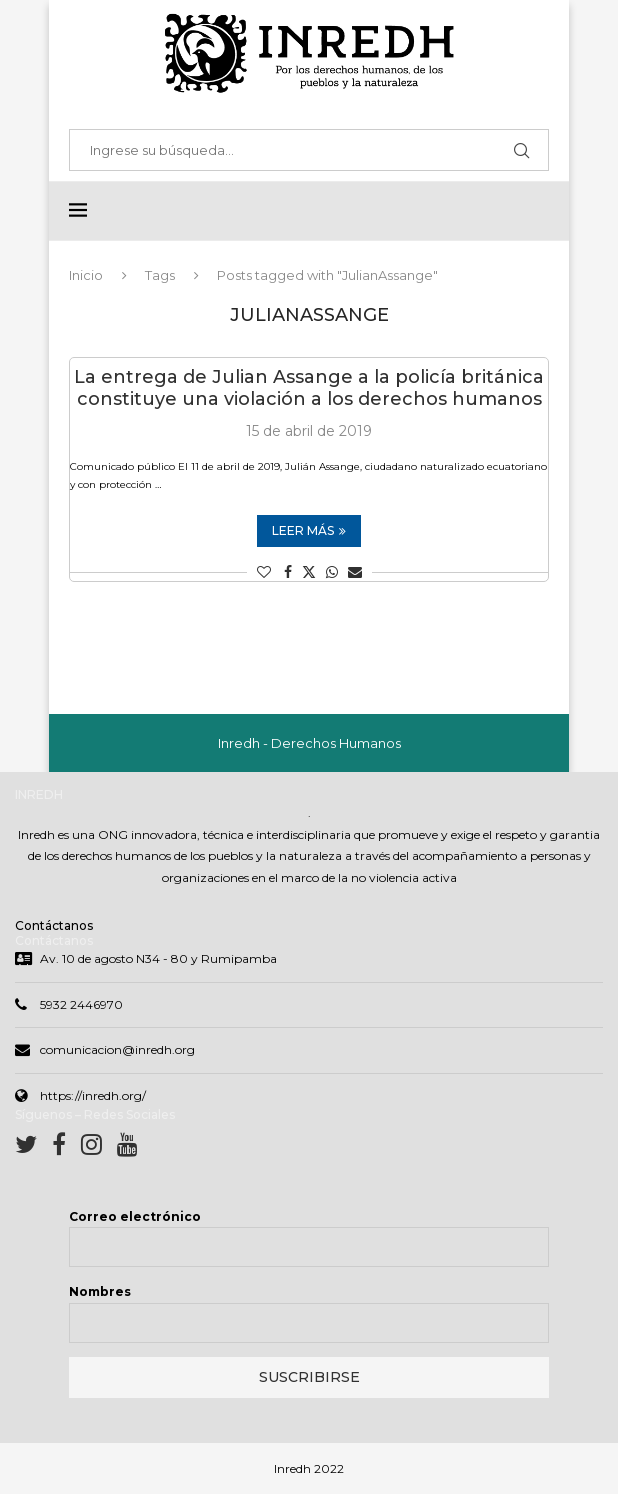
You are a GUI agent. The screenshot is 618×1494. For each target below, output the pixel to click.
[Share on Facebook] (288, 572)
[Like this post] (264, 572)
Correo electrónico (135, 1216)
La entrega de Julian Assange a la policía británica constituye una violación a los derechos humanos (309, 388)
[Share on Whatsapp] (332, 572)
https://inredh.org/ (93, 1095)
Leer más (309, 530)
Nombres (100, 1291)
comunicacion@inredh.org (117, 1049)
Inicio (86, 275)
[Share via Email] (355, 572)
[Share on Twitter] (309, 572)
